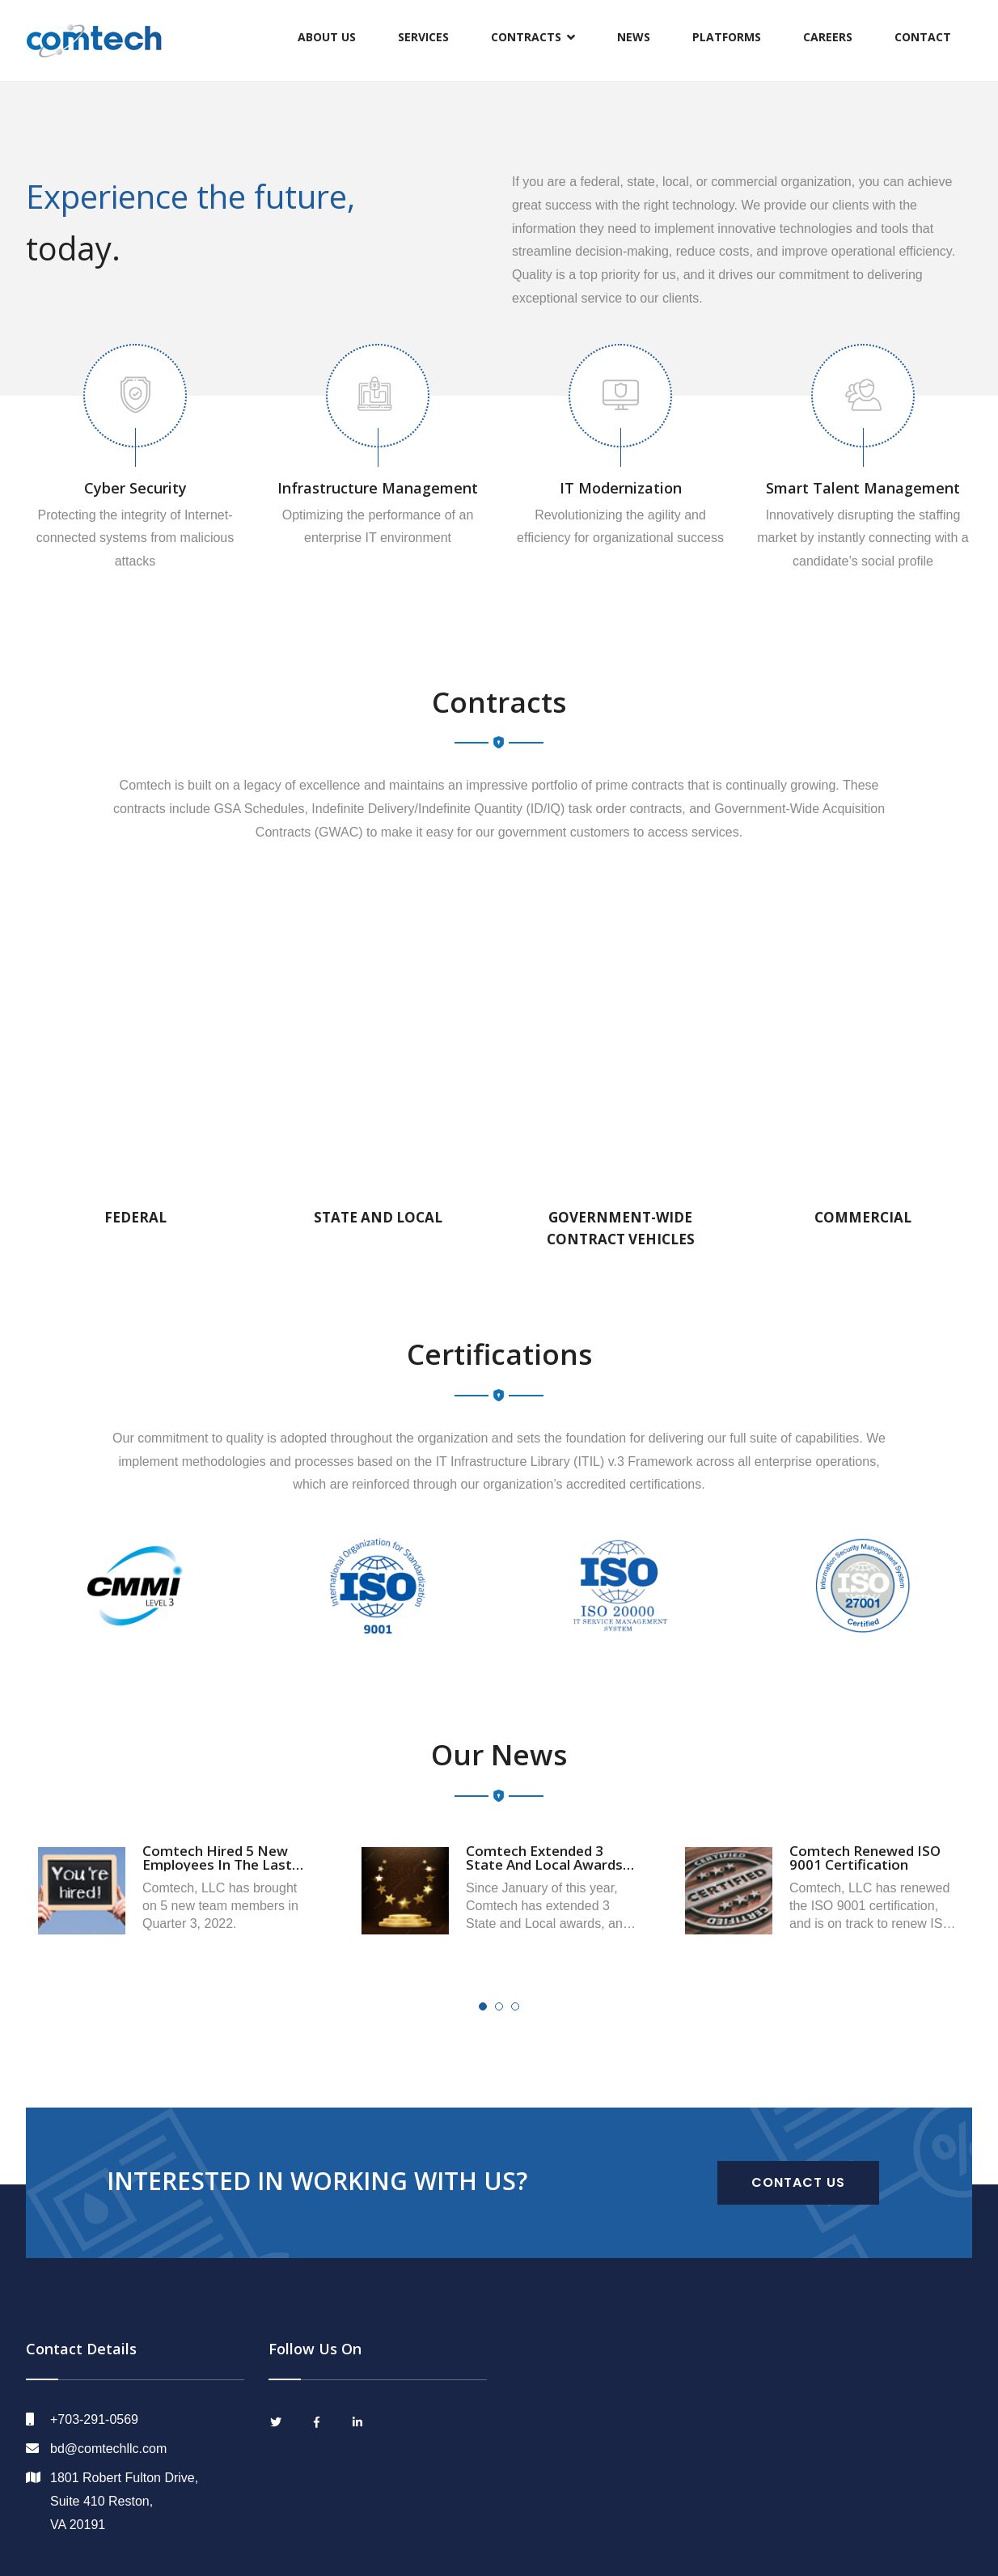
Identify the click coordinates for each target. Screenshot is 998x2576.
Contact (922, 36)
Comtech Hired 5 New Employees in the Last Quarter (217, 1864)
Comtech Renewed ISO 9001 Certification (865, 1857)
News (633, 36)
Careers (827, 36)
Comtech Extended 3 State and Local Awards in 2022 (544, 1864)
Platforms (726, 36)
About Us (327, 36)
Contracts (526, 36)
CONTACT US (798, 2182)
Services (423, 36)
